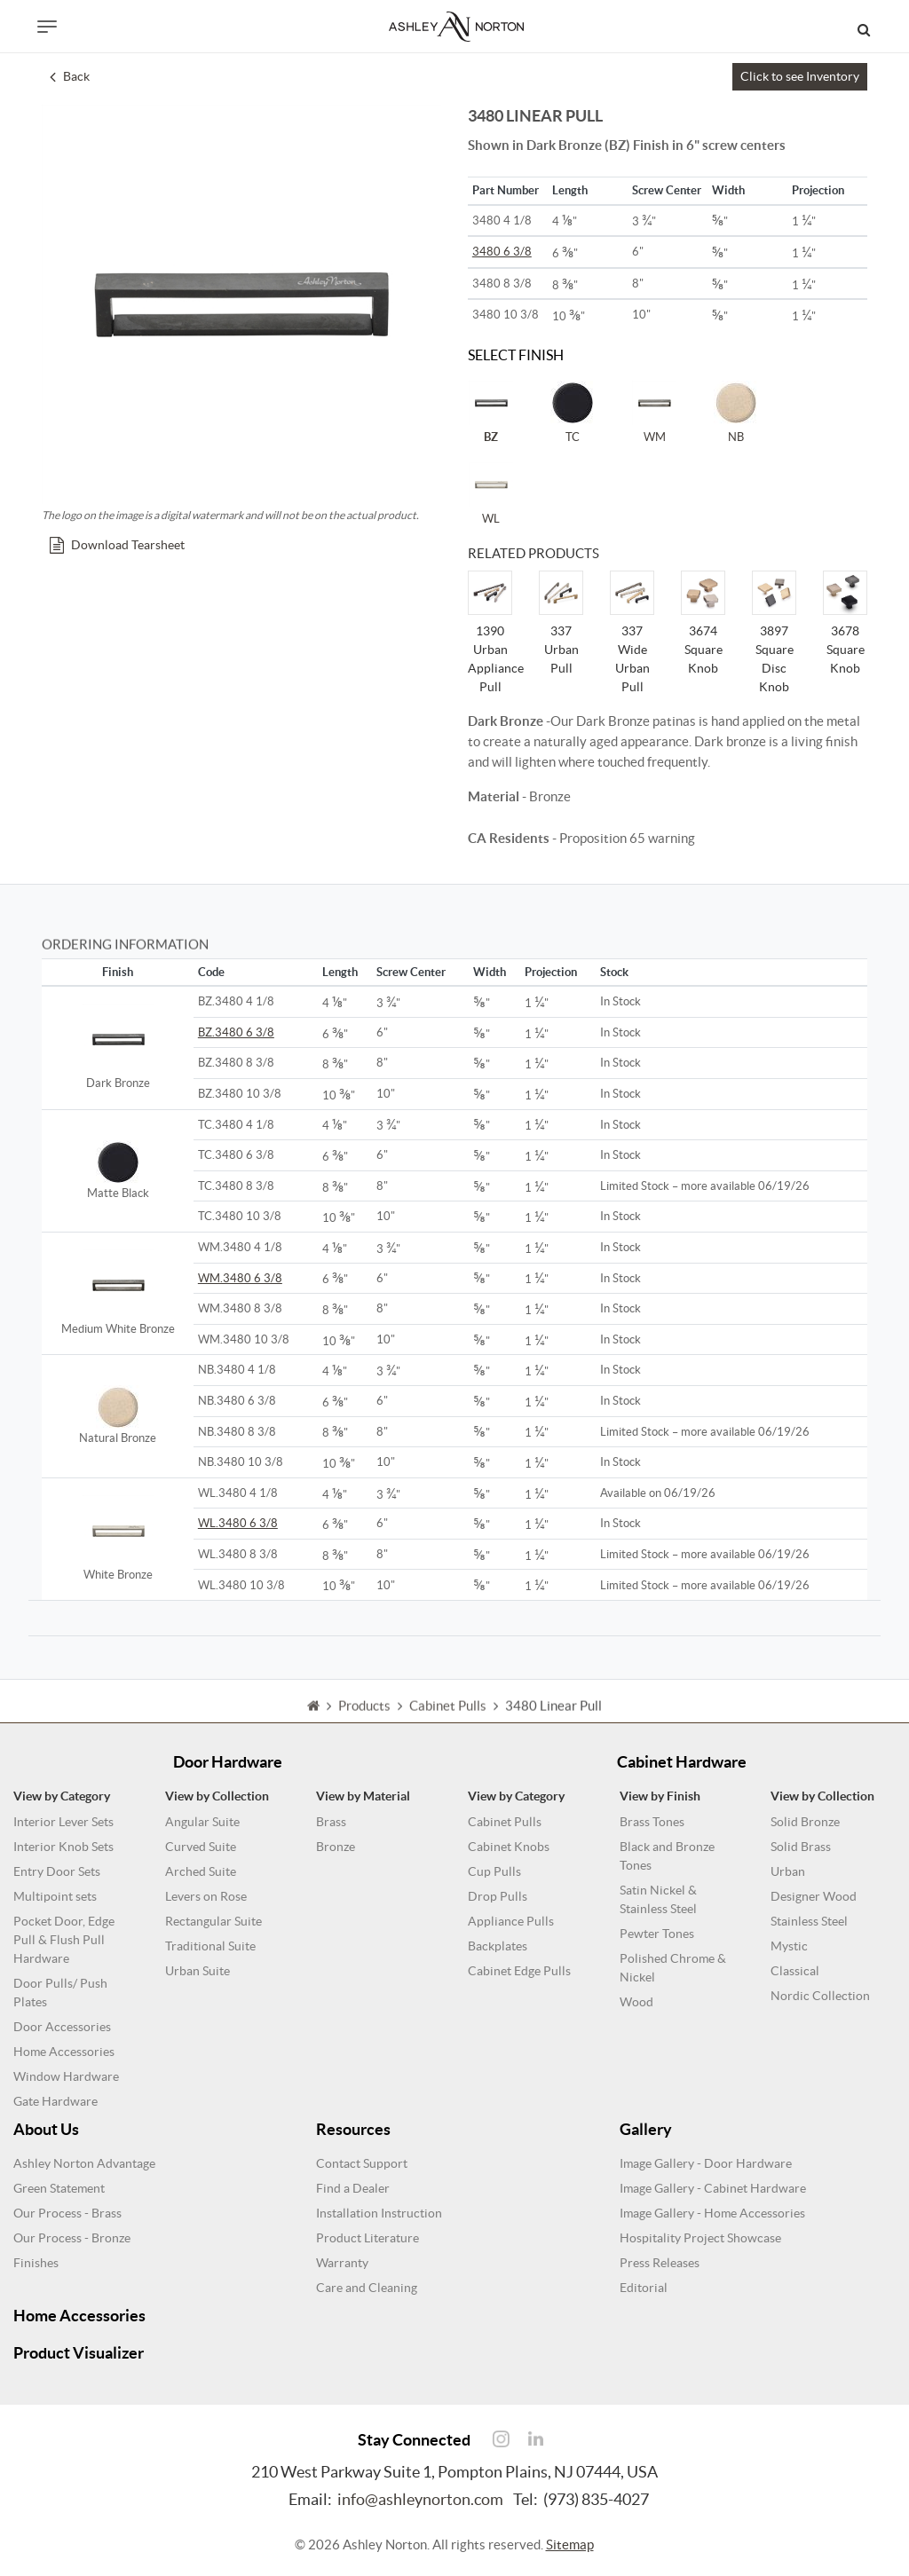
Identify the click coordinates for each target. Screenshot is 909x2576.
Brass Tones (652, 1822)
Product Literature (367, 2238)
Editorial (644, 2288)
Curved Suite (200, 1846)
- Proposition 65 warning (581, 838)
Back (70, 76)
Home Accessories (64, 2051)
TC (572, 412)
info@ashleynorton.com (420, 2499)
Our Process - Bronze (71, 2238)
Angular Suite (202, 1822)
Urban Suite (197, 1971)
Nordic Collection (820, 1996)
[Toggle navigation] (47, 26)
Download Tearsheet (117, 545)
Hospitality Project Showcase (700, 2238)
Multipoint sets (55, 1896)
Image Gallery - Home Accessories (712, 2213)
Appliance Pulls (511, 1921)
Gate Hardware (55, 2101)
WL (491, 493)
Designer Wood (814, 1896)
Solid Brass (801, 1846)
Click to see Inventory (799, 76)
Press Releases (660, 2263)
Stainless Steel (809, 1921)
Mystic (789, 1946)
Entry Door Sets (56, 1871)
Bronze (335, 1846)
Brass (331, 1822)
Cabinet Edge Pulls (519, 1971)
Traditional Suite (210, 1946)
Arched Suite (200, 1871)
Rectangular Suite (213, 1921)
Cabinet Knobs (508, 1846)
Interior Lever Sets (63, 1822)
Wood (636, 2002)
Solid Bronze (805, 1822)
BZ (491, 412)
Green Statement (59, 2188)
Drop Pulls (497, 1896)
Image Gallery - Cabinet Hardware (713, 2188)
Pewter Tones (657, 1933)
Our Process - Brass (67, 2213)
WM (654, 412)
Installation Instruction (379, 2213)
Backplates (497, 1946)
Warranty (342, 2263)
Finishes (36, 2263)
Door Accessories (62, 2027)
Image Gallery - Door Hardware (706, 2163)
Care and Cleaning (366, 2288)
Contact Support (361, 2163)
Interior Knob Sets (63, 1846)
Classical (795, 1971)
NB (736, 412)
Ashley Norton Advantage (84, 2163)
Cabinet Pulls (504, 1822)
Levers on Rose (206, 1896)
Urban (788, 1871)
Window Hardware (66, 2076)
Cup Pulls (494, 1871)
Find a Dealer (353, 2188)
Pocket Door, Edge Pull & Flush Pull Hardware (64, 1939)
